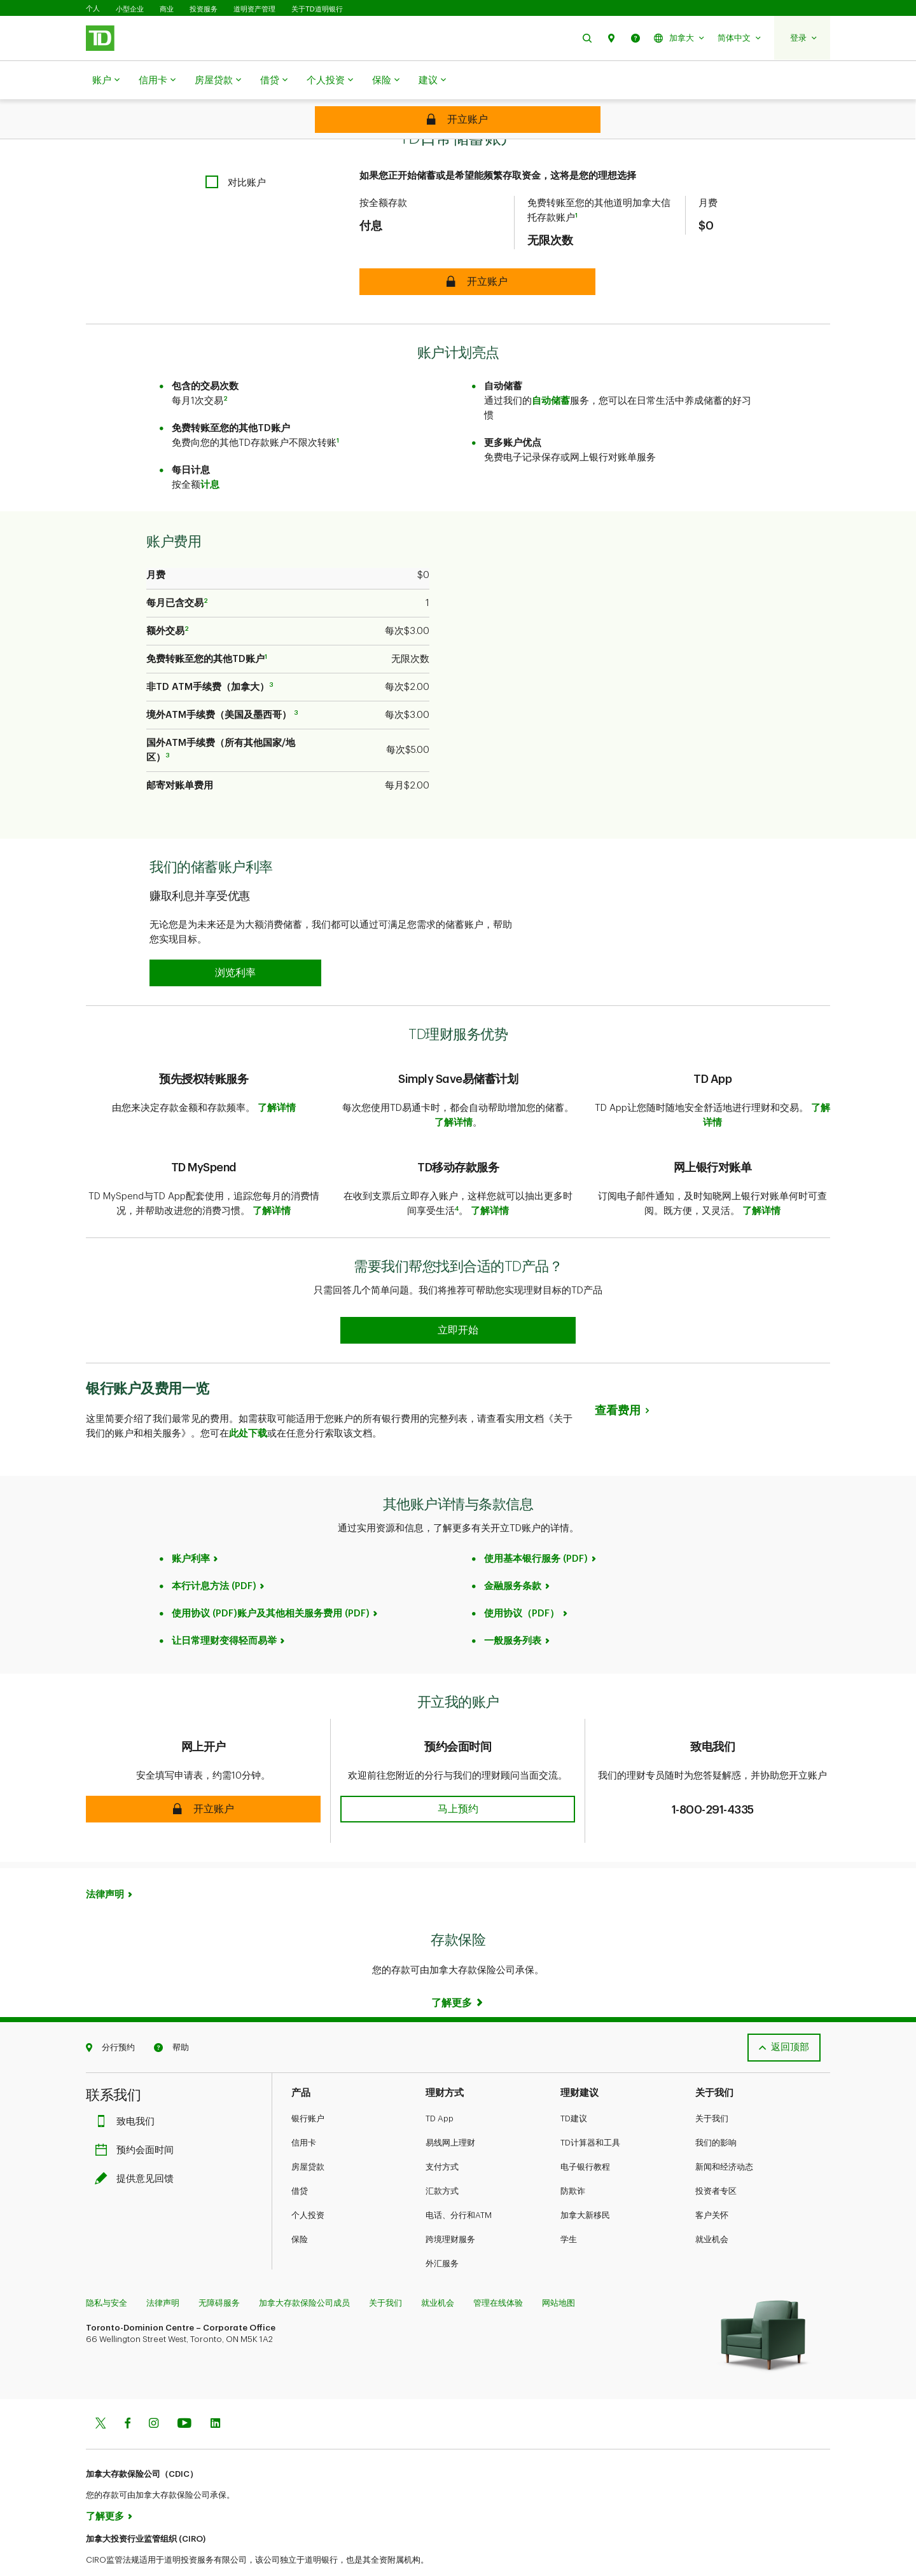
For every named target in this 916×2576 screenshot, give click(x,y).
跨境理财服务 (450, 2207)
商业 (167, 9)
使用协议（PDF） (521, 1582)
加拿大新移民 (585, 2183)
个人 (93, 8)
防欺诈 (572, 2159)
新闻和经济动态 (724, 2135)
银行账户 (307, 2087)
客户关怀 (711, 2183)
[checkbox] (235, 150)
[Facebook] (127, 2392)
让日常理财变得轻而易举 (224, 1609)
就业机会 (711, 2207)
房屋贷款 (218, 80)
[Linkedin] (215, 2392)
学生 (568, 2207)
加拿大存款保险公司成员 (304, 2271)
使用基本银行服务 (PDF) (536, 1527)
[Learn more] (458, 1971)
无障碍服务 (219, 2271)
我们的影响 (716, 2111)
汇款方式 (442, 2159)
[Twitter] (100, 2392)
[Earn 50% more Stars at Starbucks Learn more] (458, 1298)
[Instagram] (153, 2392)
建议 (432, 80)
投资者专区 (716, 2159)
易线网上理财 (450, 2111)
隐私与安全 (106, 2271)
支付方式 (442, 2135)
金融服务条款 (512, 1554)
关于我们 (711, 2087)
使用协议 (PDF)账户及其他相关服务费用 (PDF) (271, 1582)
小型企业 (130, 9)
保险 (385, 80)
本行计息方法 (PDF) (214, 1554)
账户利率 (191, 1527)
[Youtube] (184, 2392)
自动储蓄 (551, 369)
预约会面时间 (137, 2118)
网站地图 (558, 2271)
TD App (440, 2087)
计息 (209, 453)
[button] (587, 38)
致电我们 (128, 2090)
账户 (106, 80)
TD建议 (573, 2087)
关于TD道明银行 (317, 9)
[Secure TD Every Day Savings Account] (458, 119)
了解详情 (277, 1076)
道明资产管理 (254, 9)
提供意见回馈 (137, 2147)
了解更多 (105, 2485)
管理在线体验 (498, 2271)
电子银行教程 (585, 2135)
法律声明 (105, 1863)
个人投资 (330, 80)
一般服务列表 (512, 1609)
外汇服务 (442, 2232)
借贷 (274, 80)
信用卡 (157, 80)
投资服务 (204, 9)
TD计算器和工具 (590, 2111)
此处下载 (248, 1402)
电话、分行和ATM (459, 2183)
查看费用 (618, 1378)
